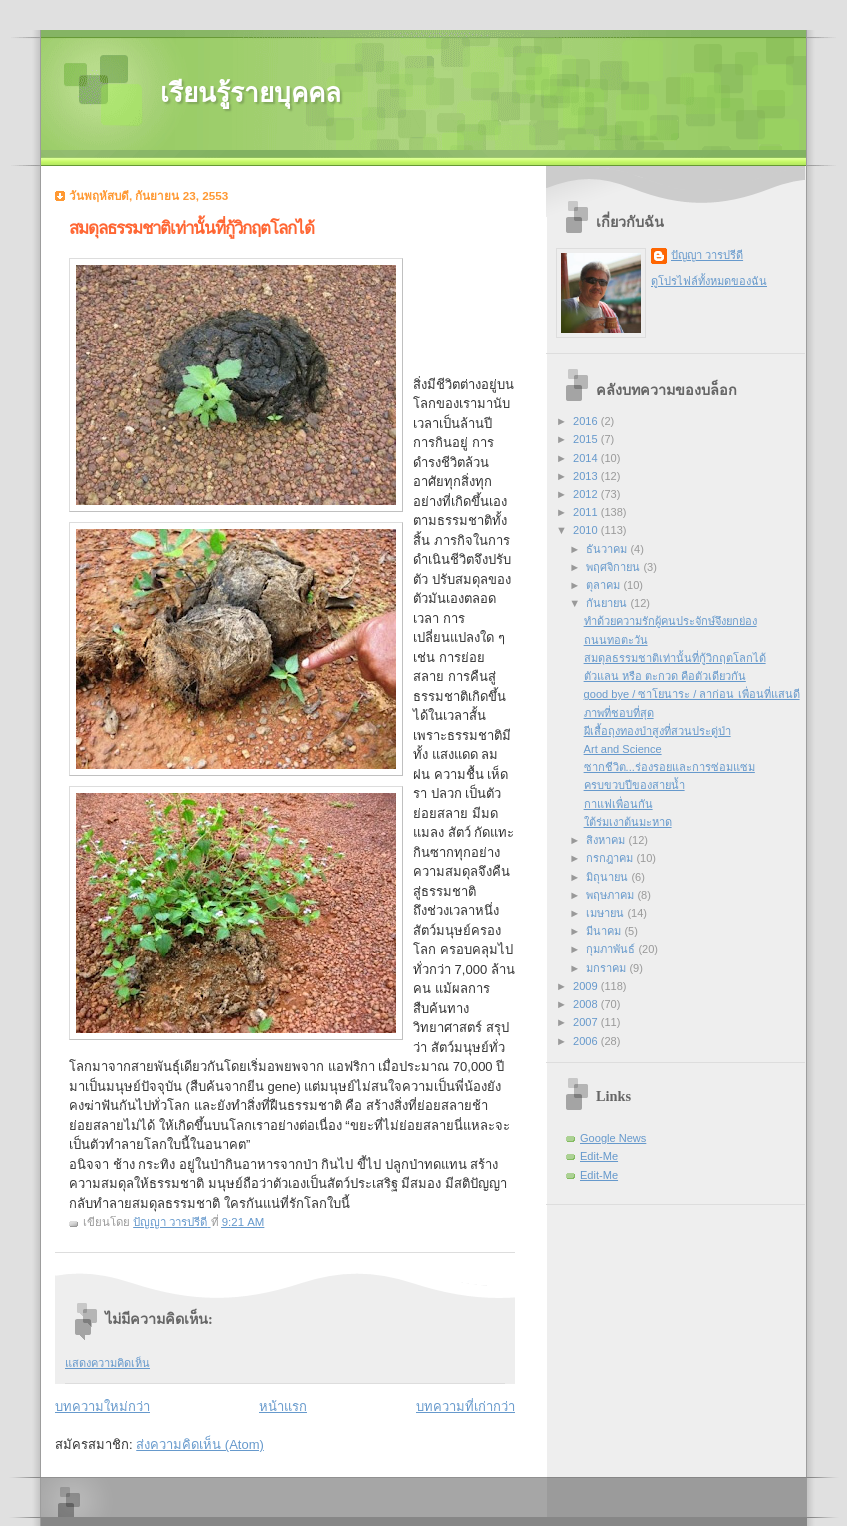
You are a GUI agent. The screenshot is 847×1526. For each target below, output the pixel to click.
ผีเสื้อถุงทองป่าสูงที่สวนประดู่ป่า (657, 731)
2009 (587, 986)
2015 (587, 439)
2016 (587, 421)
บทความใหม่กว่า (102, 1406)
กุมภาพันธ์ (612, 949)
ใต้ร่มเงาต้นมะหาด (628, 822)
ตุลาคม (604, 585)
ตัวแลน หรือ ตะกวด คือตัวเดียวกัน (665, 676)
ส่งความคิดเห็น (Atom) (200, 1444)
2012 (587, 494)
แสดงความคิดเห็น (107, 1363)
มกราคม (607, 968)
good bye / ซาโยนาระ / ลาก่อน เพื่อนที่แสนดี (692, 694)
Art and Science (623, 749)
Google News (613, 1138)
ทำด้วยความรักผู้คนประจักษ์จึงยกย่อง (670, 621)
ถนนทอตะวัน (616, 640)
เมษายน (606, 913)
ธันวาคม (608, 549)
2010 (587, 530)
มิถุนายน (608, 877)
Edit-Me (599, 1156)
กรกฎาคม (611, 858)
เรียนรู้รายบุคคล (250, 93)
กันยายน (608, 603)
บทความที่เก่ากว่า (465, 1406)
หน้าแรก (283, 1406)
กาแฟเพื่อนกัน (618, 804)
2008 (587, 1004)
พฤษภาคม (611, 895)
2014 (587, 458)
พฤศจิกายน (614, 567)
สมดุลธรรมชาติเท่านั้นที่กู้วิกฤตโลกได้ (675, 658)
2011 (587, 512)
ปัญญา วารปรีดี (707, 255)
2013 (587, 476)
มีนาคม (605, 931)
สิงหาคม (607, 840)
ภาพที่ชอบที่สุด (619, 713)
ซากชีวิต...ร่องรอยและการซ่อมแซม (669, 767)
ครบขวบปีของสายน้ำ (634, 785)
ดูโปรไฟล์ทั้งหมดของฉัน (709, 281)
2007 (587, 1022)
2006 (587, 1041)
